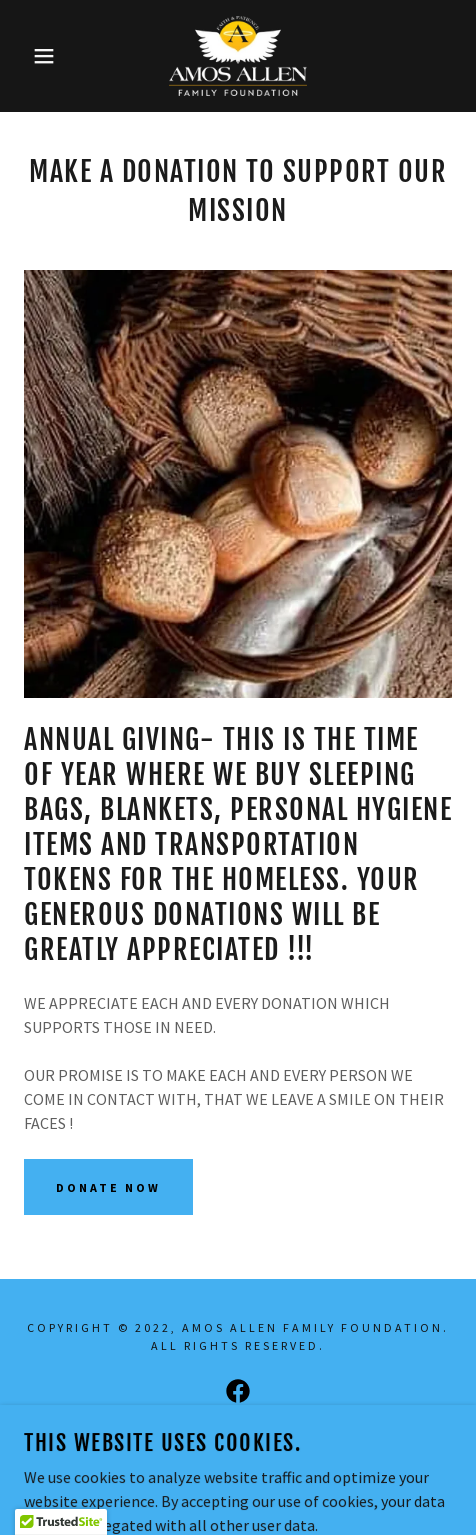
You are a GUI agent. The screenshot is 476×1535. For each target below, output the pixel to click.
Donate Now (108, 1187)
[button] (34, 56)
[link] (238, 56)
